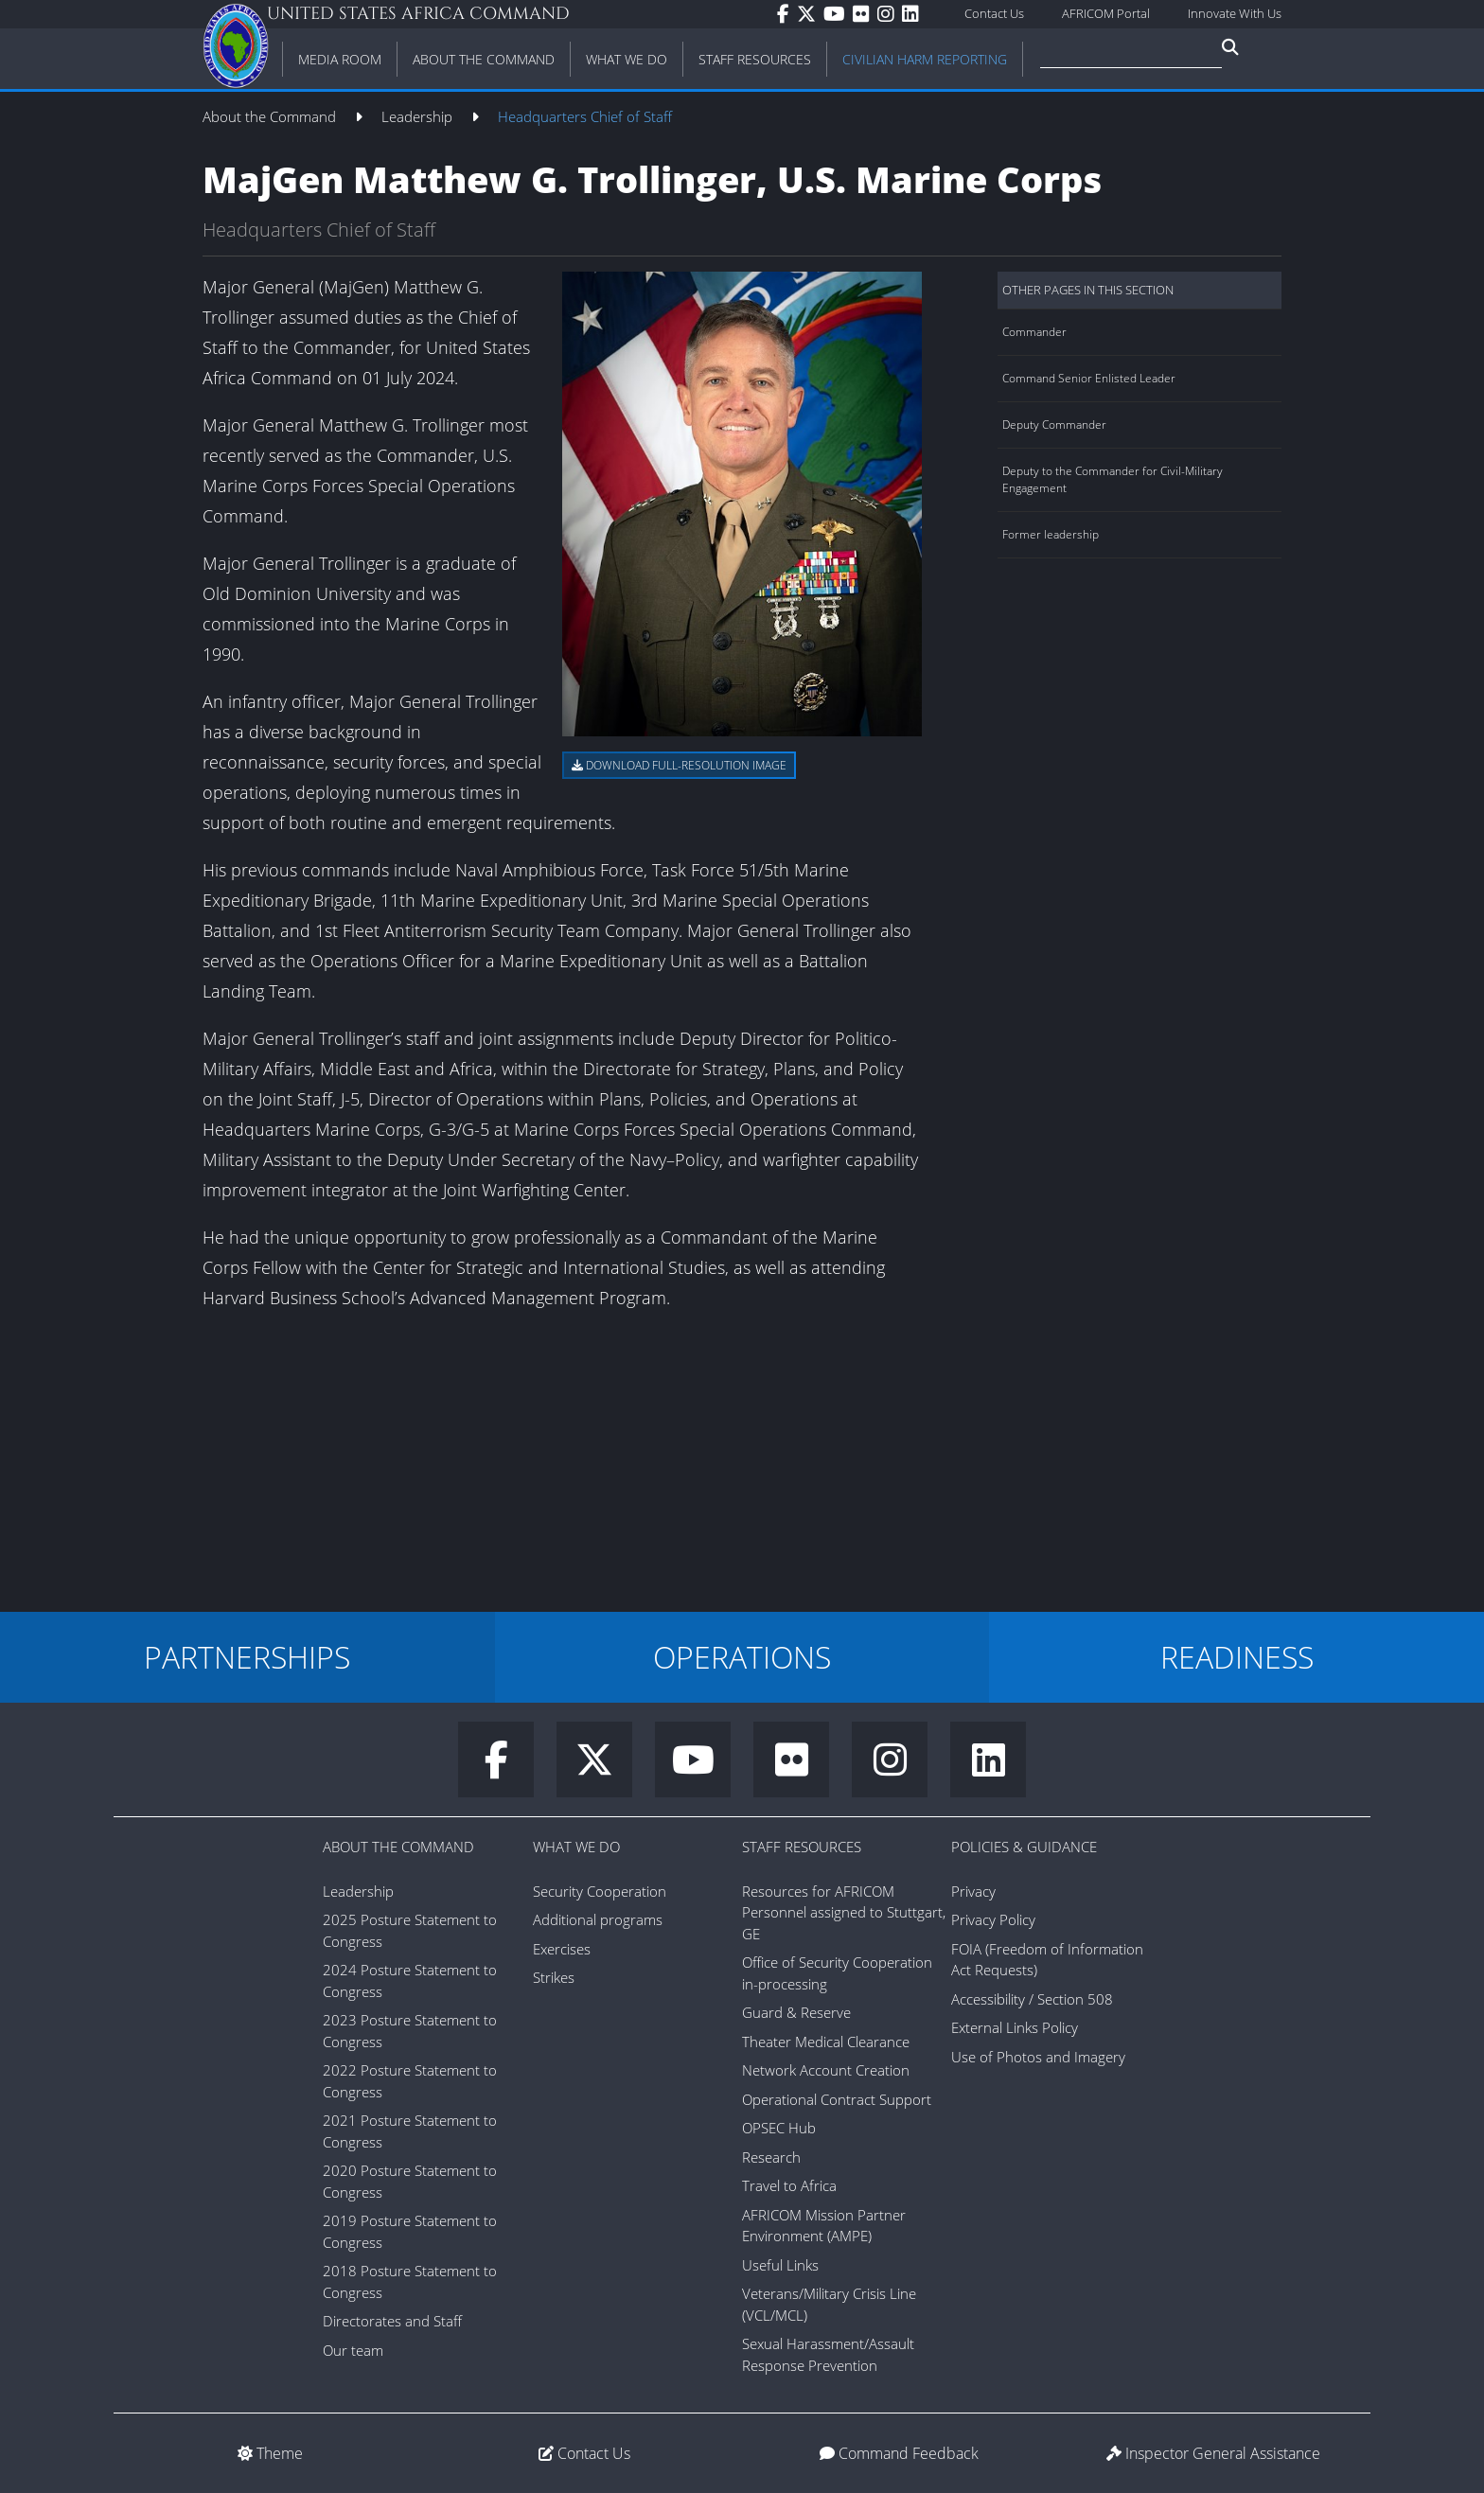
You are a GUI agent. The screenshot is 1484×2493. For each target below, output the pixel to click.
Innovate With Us (1234, 13)
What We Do (576, 1846)
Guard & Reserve (796, 2012)
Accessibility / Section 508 (1032, 1998)
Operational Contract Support (836, 2099)
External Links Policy (1014, 2027)
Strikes (553, 1977)
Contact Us (994, 13)
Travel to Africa (789, 2185)
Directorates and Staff (392, 2320)
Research (771, 2157)
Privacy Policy (993, 1919)
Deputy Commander (1054, 424)
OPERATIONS (742, 1656)
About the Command (271, 116)
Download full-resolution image (679, 765)
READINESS (1237, 1656)
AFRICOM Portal (1106, 13)
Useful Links (780, 2264)
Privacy (973, 1891)
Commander (1034, 332)
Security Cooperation (599, 1891)
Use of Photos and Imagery (1038, 2056)
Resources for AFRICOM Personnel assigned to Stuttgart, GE (843, 1912)
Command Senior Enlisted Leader (1088, 378)
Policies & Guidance (1024, 1846)
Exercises (562, 1948)
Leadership (418, 116)
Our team (353, 2350)
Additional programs (597, 1919)
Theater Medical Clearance (826, 2041)
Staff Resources (801, 1846)
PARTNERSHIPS (247, 1656)
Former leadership (1050, 534)
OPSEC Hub (779, 2127)
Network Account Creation (826, 2069)
